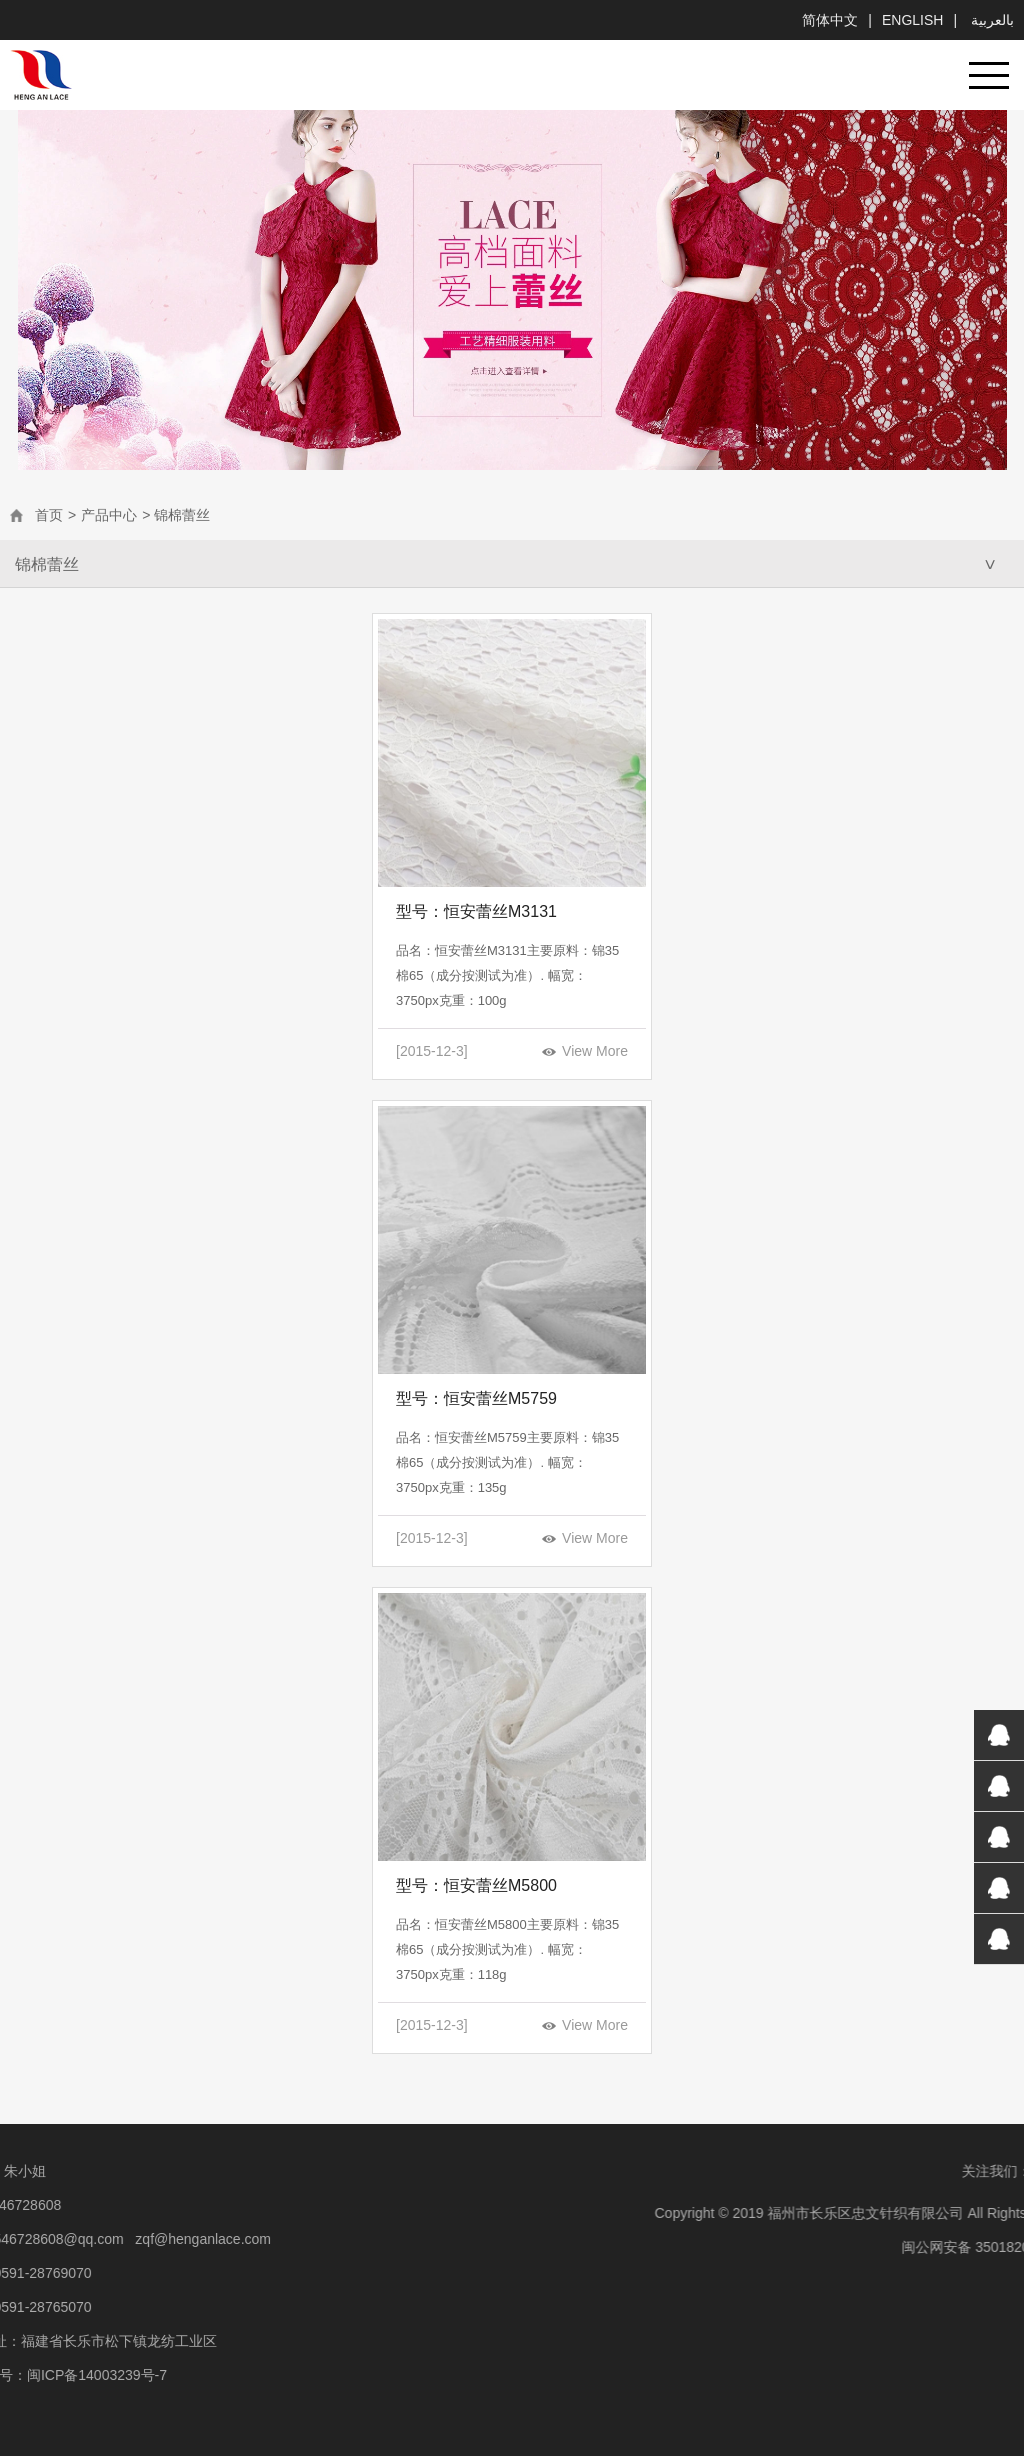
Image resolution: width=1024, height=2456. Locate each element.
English (912, 20)
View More (595, 1051)
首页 (49, 515)
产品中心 (109, 515)
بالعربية (990, 20)
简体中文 (830, 20)
